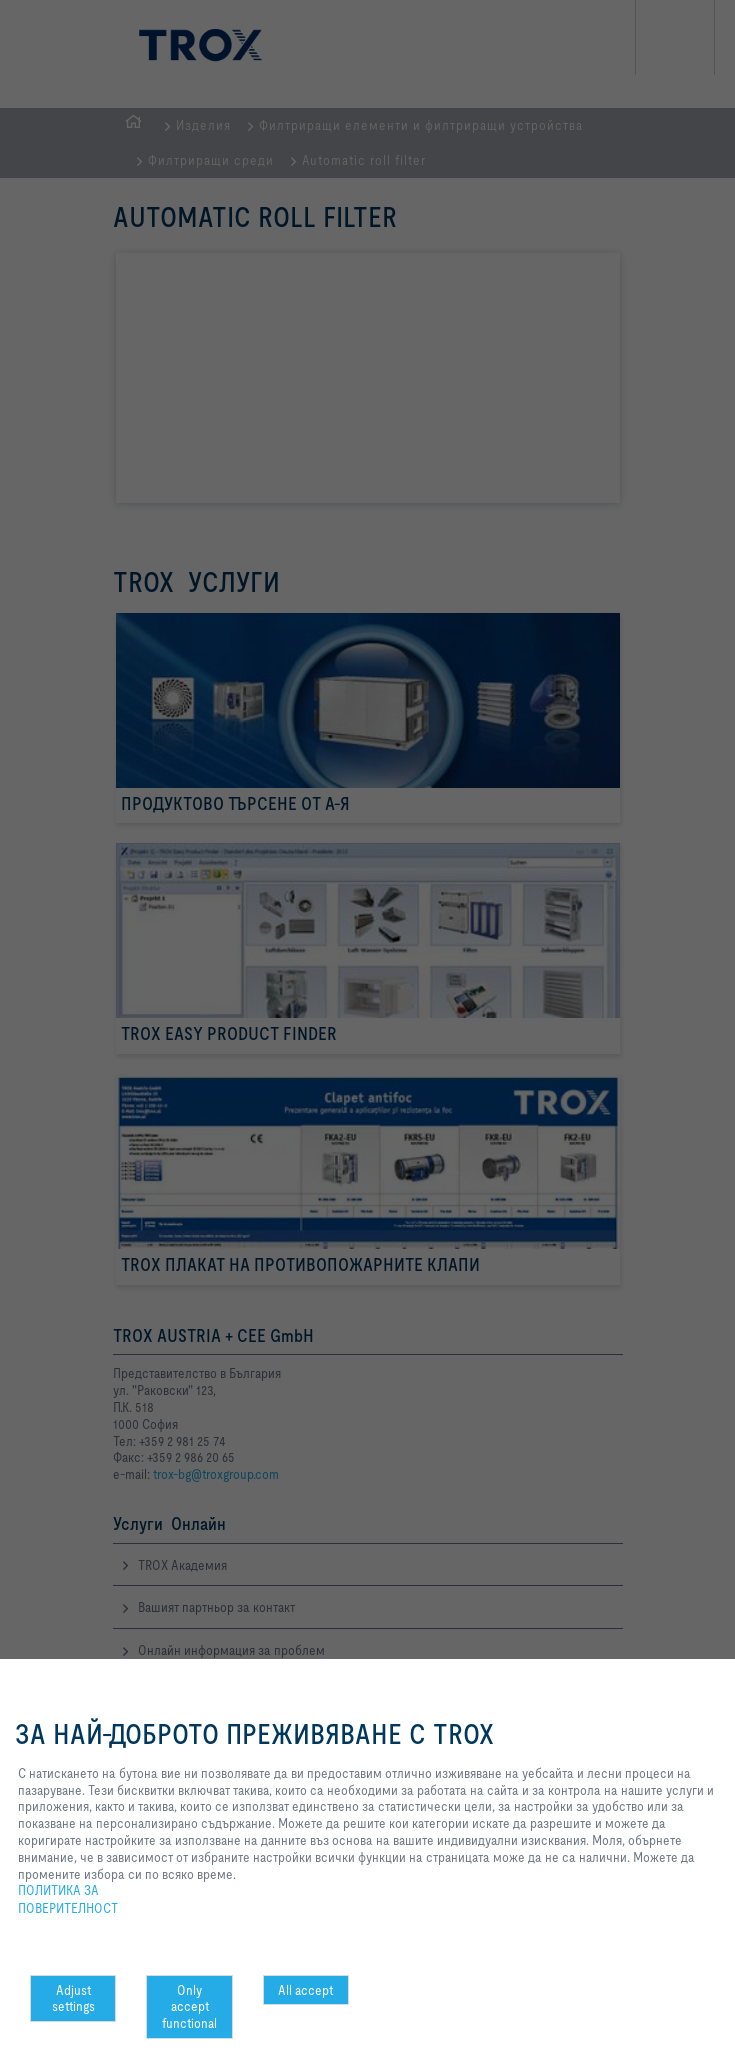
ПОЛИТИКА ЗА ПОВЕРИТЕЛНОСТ (68, 1899)
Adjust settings (73, 1998)
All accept (305, 1990)
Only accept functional (189, 2007)
